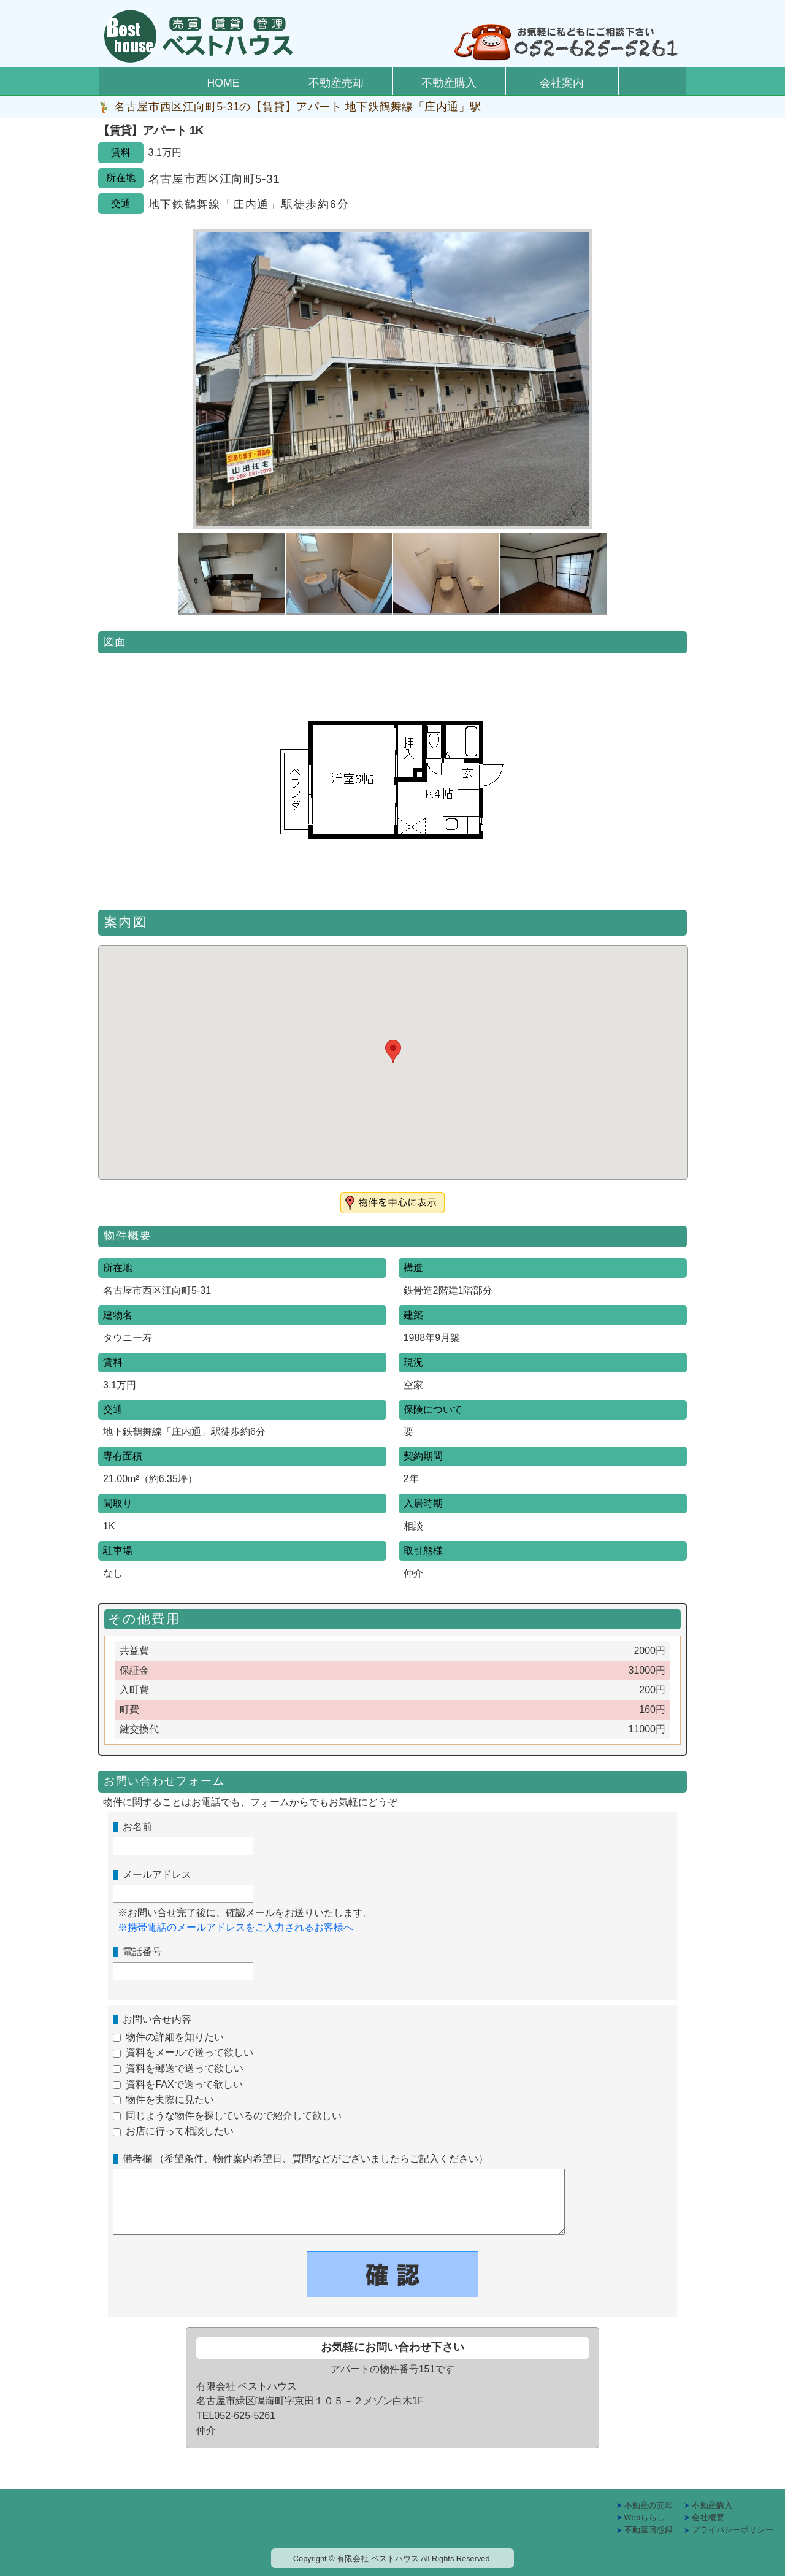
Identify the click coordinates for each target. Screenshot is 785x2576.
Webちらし (644, 2517)
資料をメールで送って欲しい (189, 2052)
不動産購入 (449, 83)
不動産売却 (336, 83)
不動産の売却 (648, 2505)
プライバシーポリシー (732, 2529)
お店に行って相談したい (180, 2131)
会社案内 (562, 83)
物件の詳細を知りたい (175, 2037)
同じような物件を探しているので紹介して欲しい (234, 2115)
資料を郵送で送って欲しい (184, 2068)
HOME (223, 83)
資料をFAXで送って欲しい (184, 2084)
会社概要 (708, 2517)
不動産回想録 (648, 2529)
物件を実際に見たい (170, 2099)
